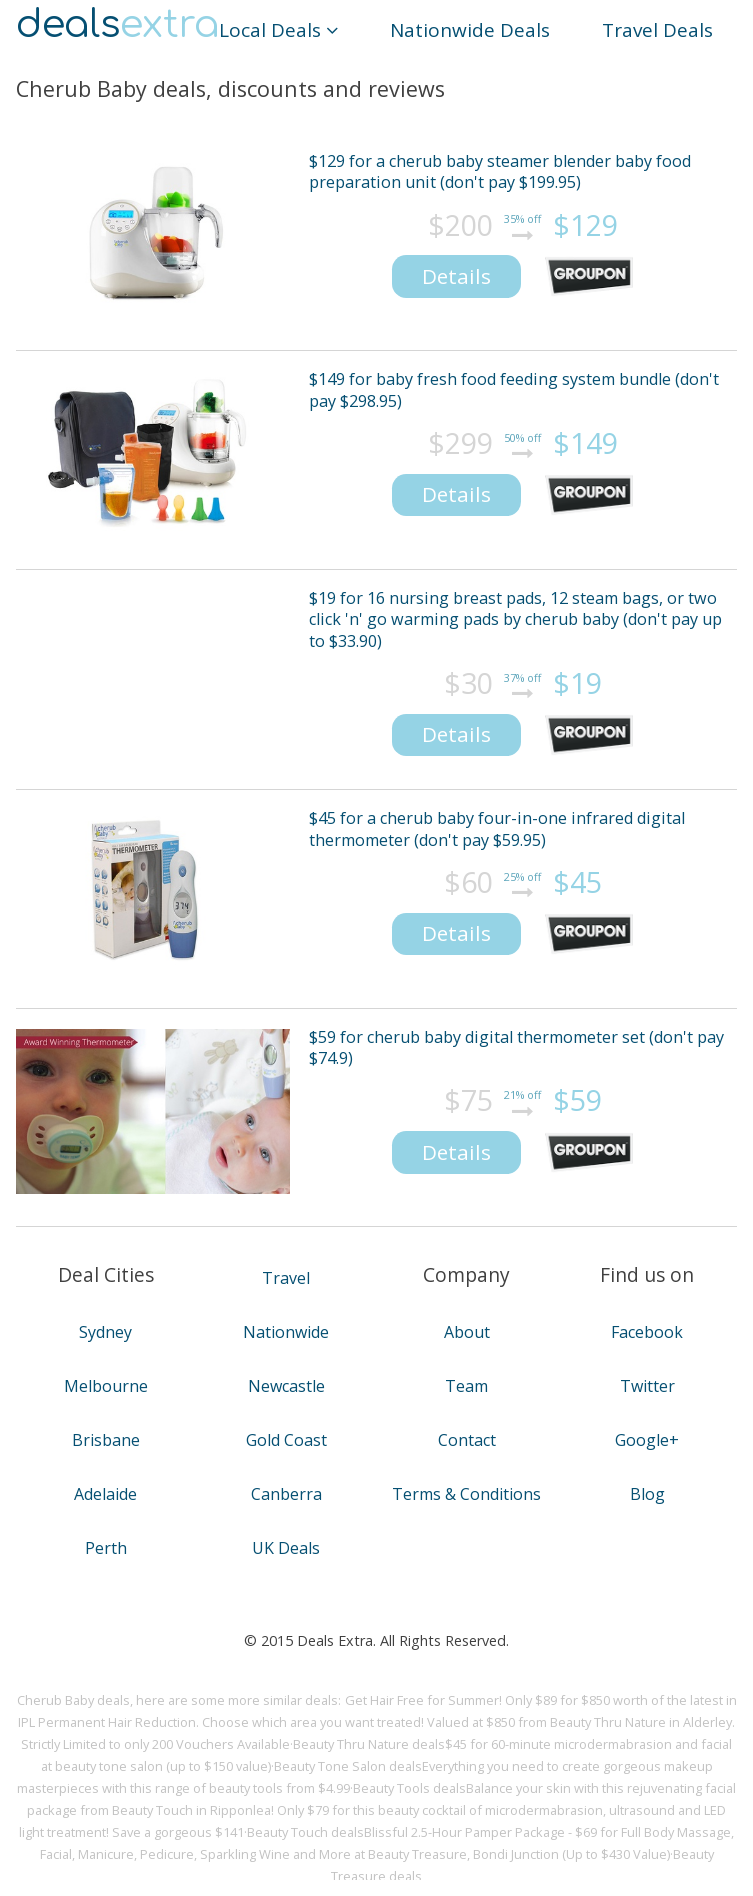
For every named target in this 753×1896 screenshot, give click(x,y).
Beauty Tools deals (409, 1788)
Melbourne (106, 1386)
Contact (467, 1440)
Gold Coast (286, 1440)
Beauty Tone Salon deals (348, 1766)
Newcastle (286, 1386)
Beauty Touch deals (305, 1832)
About (467, 1332)
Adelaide (105, 1494)
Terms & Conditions (466, 1494)
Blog (647, 1494)
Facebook (647, 1332)
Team (466, 1386)
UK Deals (286, 1548)
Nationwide (286, 1332)
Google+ (647, 1440)
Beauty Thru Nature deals (369, 1744)
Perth (106, 1548)
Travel (286, 1278)
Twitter (647, 1386)
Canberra (286, 1494)
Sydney (105, 1332)
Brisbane (106, 1440)
